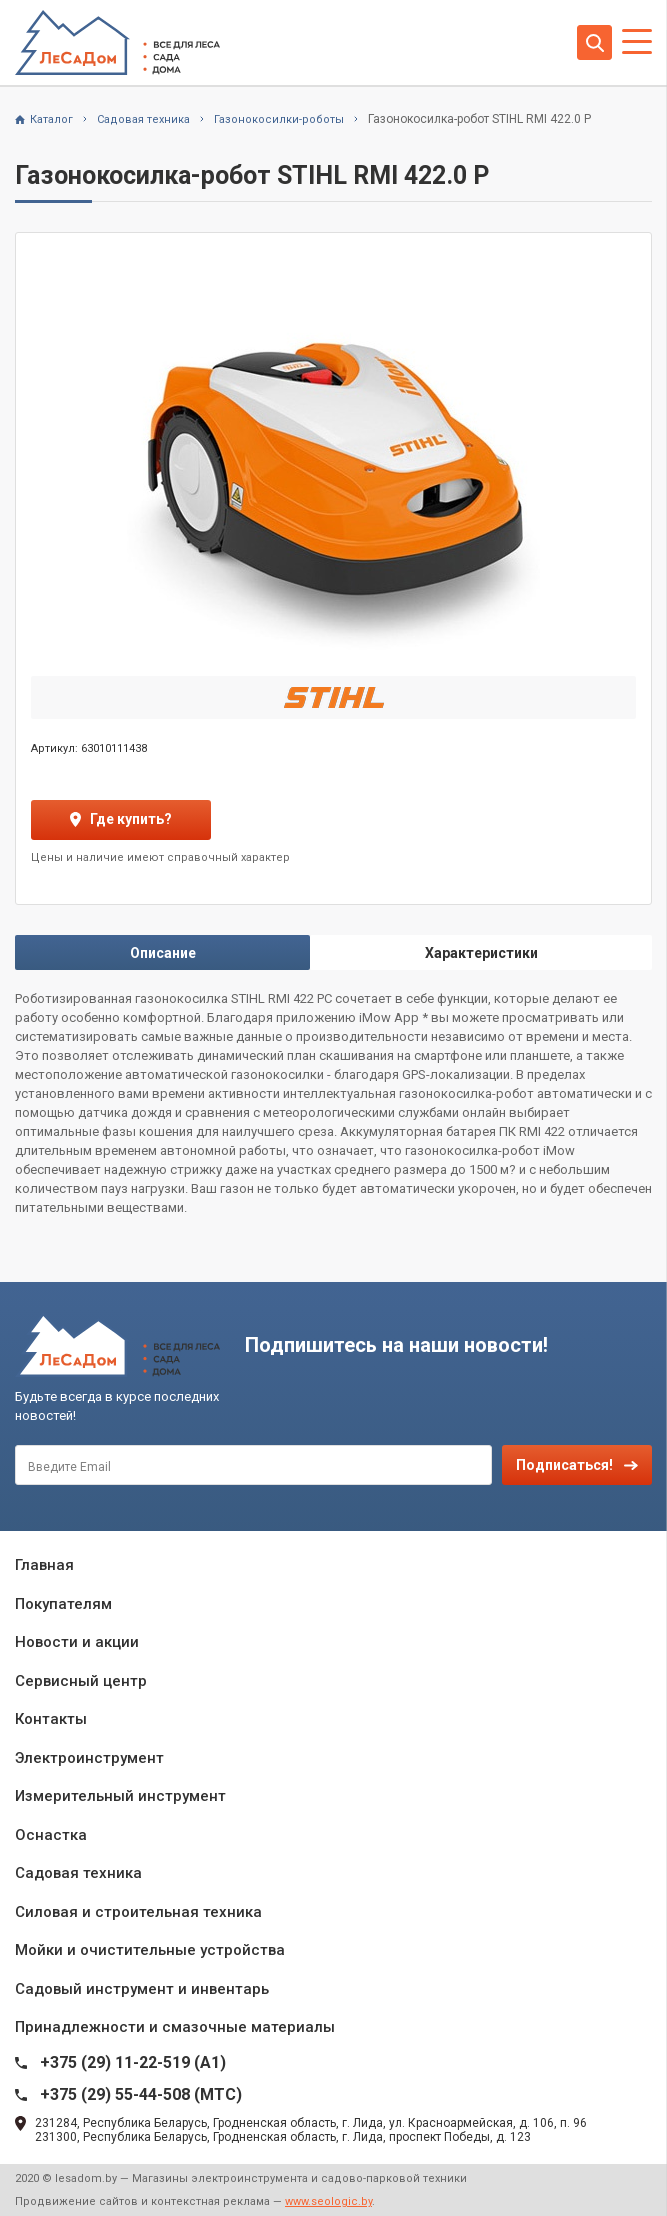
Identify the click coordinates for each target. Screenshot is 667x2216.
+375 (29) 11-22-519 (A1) (133, 2062)
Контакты (51, 1719)
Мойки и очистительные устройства (150, 1950)
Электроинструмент (89, 1758)
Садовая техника (78, 1873)
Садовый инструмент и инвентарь (142, 1989)
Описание (163, 953)
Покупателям (63, 1604)
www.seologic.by (328, 2201)
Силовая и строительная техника (138, 1912)
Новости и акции (77, 1642)
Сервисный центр (81, 1681)
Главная (44, 1565)
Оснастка (51, 1835)
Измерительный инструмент (120, 1796)
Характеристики (481, 953)
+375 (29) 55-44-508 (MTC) (141, 2094)
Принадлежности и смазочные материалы (175, 2027)
